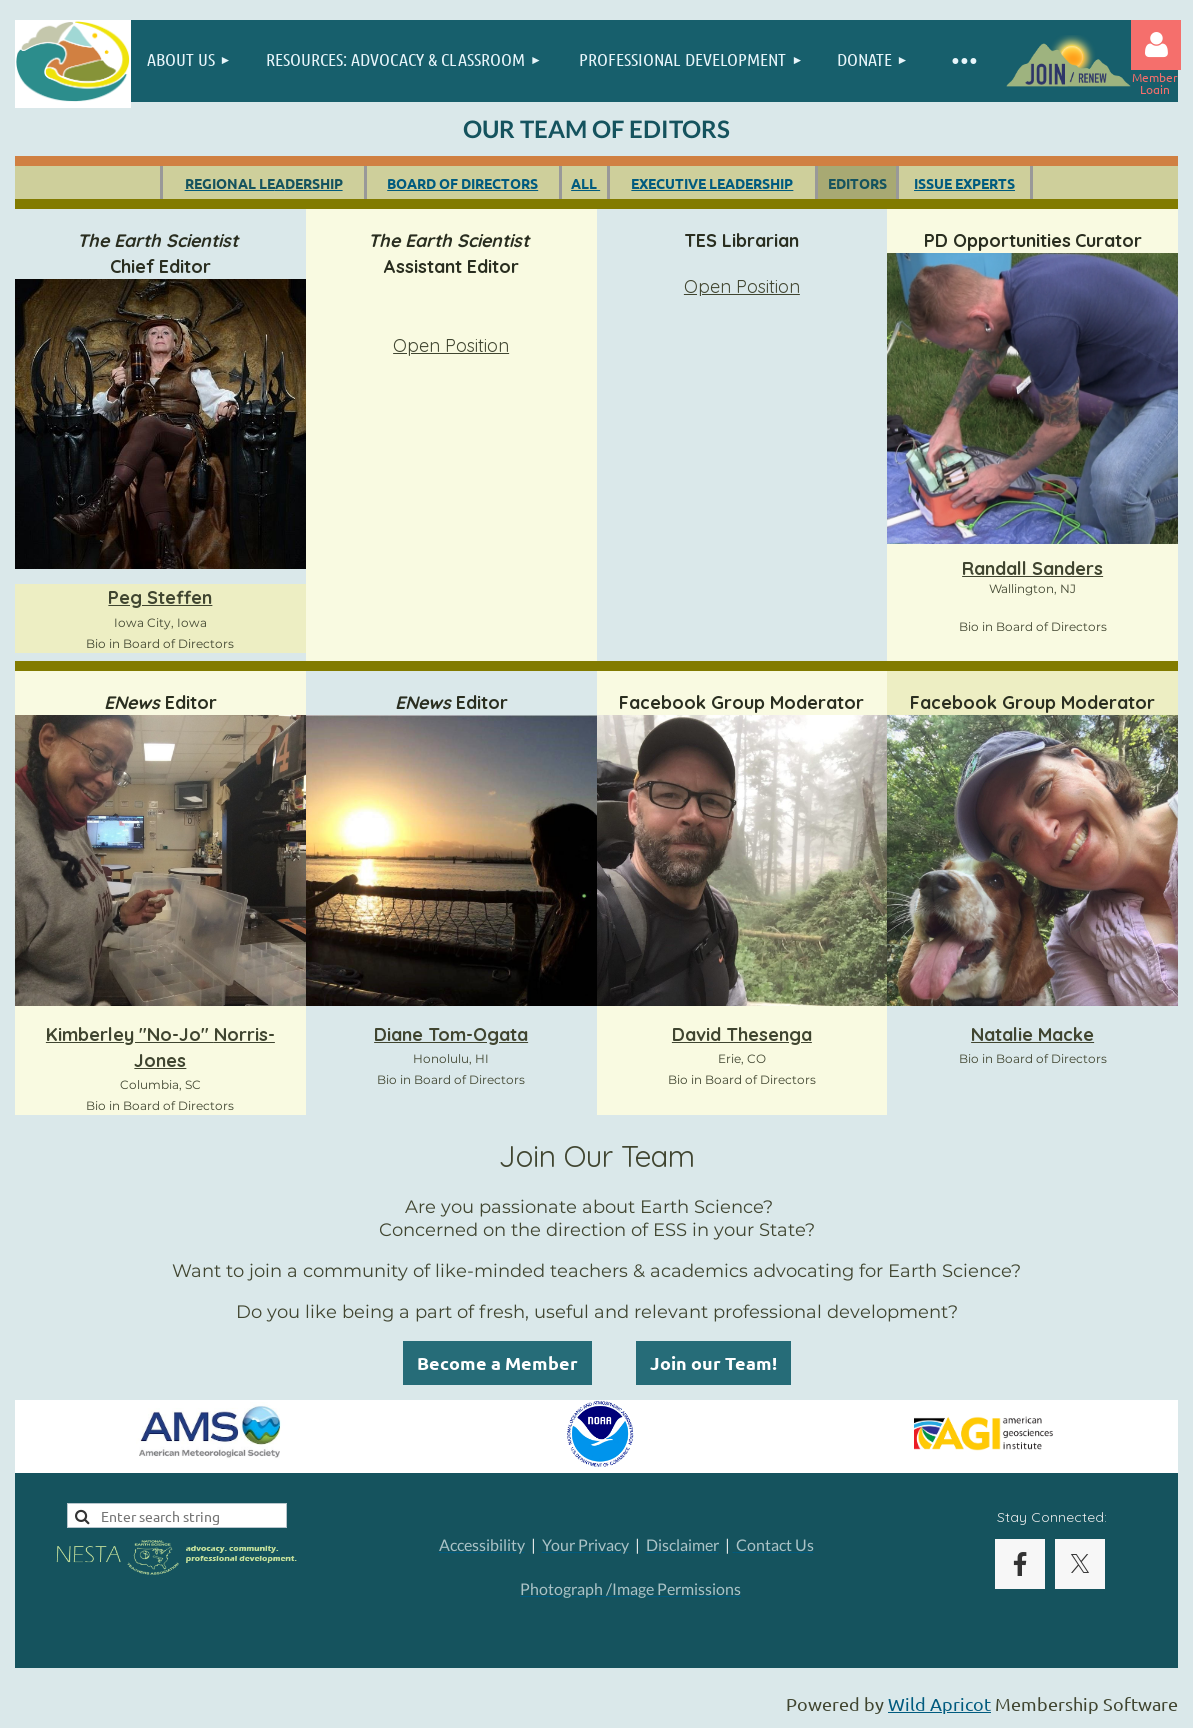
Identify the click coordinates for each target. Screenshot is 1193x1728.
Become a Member (497, 1362)
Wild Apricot (939, 1703)
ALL (585, 183)
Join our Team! (713, 1362)
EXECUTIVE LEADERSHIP (712, 183)
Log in (1156, 45)
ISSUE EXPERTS (964, 183)
